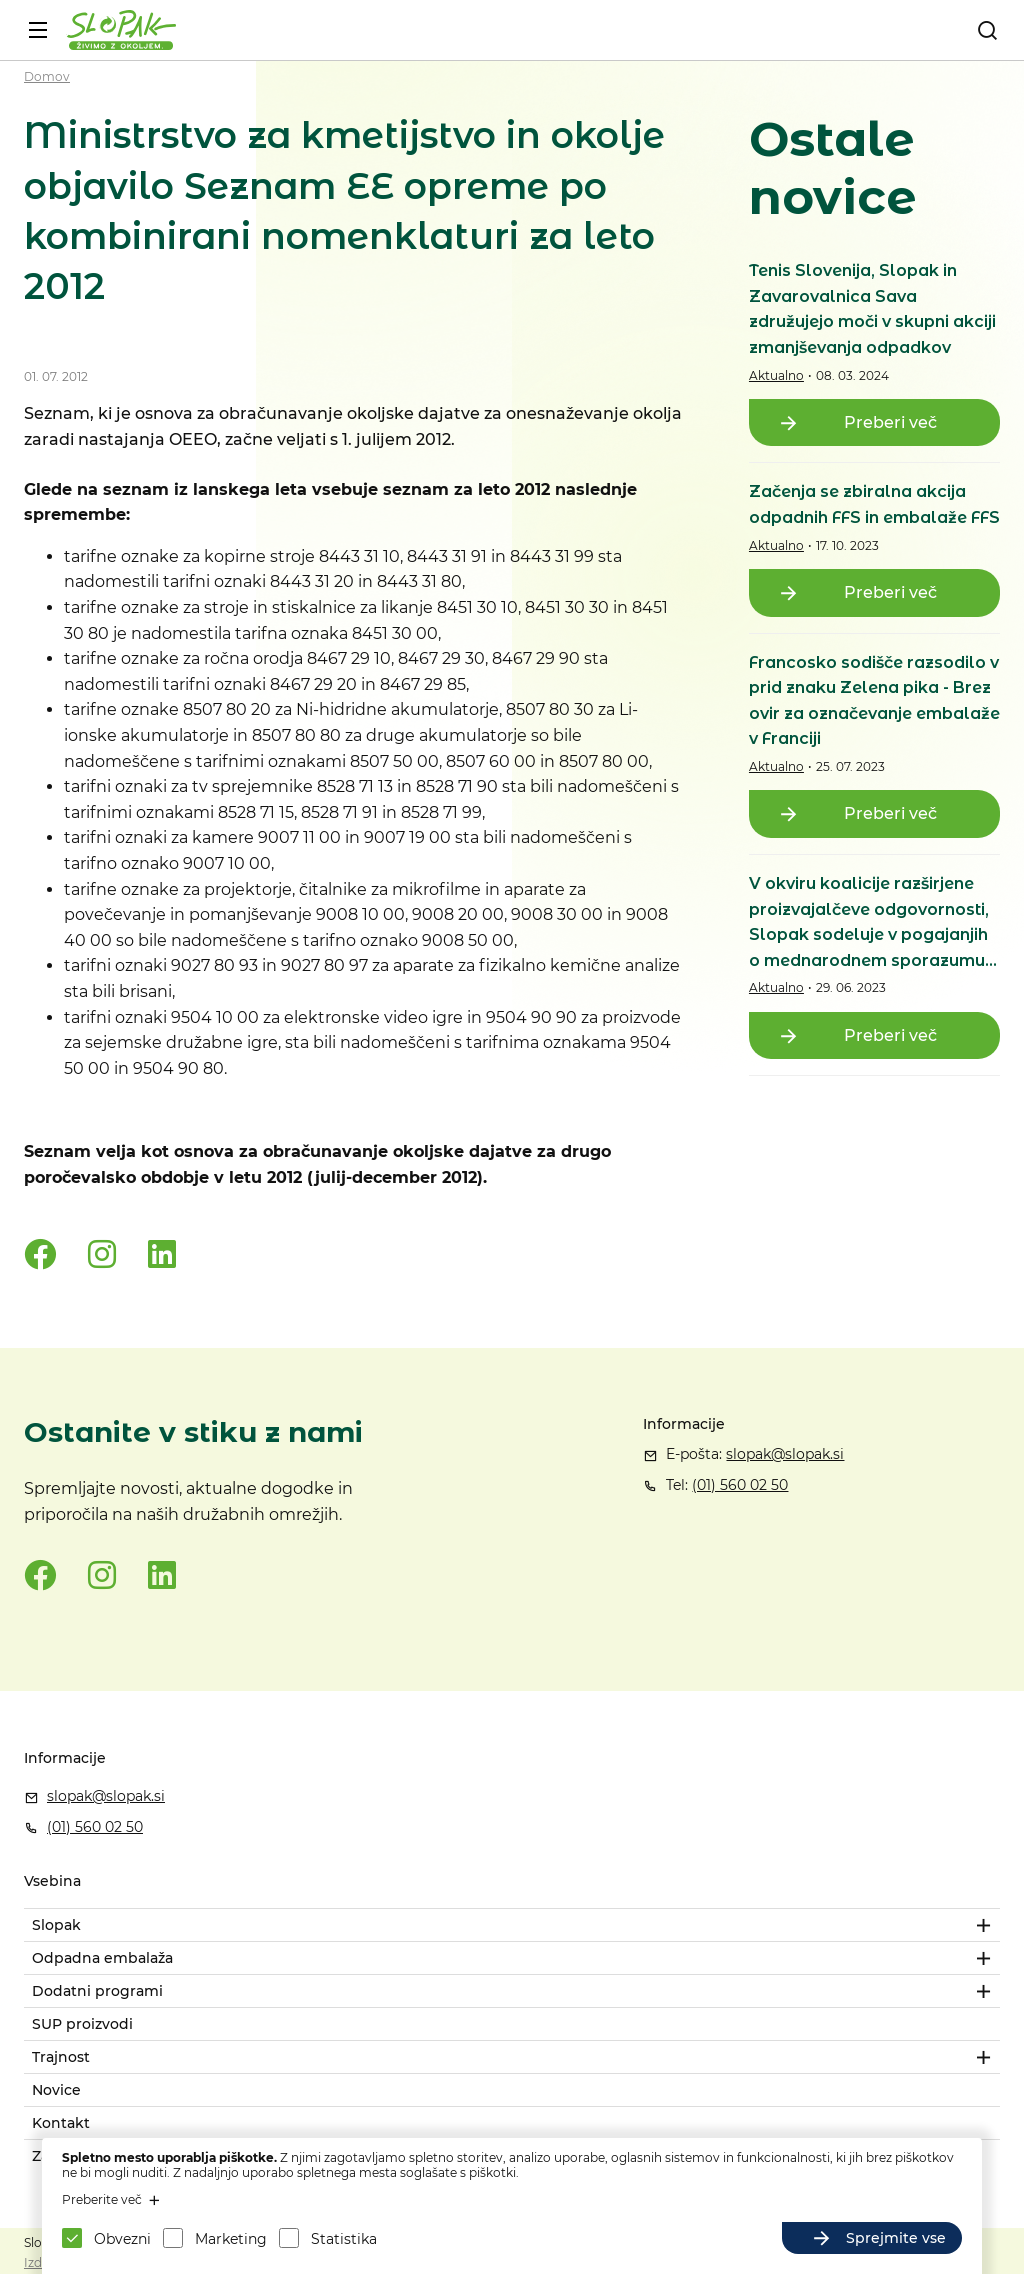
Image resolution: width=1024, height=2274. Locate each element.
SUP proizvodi (82, 2024)
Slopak (56, 1925)
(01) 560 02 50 (740, 1485)
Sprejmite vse (896, 2238)
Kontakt (61, 2123)
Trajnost (61, 2057)
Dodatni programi (97, 1991)
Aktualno (776, 375)
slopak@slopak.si (785, 1454)
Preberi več (890, 422)
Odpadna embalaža (102, 1958)
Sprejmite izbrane (689, 2238)
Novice (56, 2090)
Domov (47, 76)
